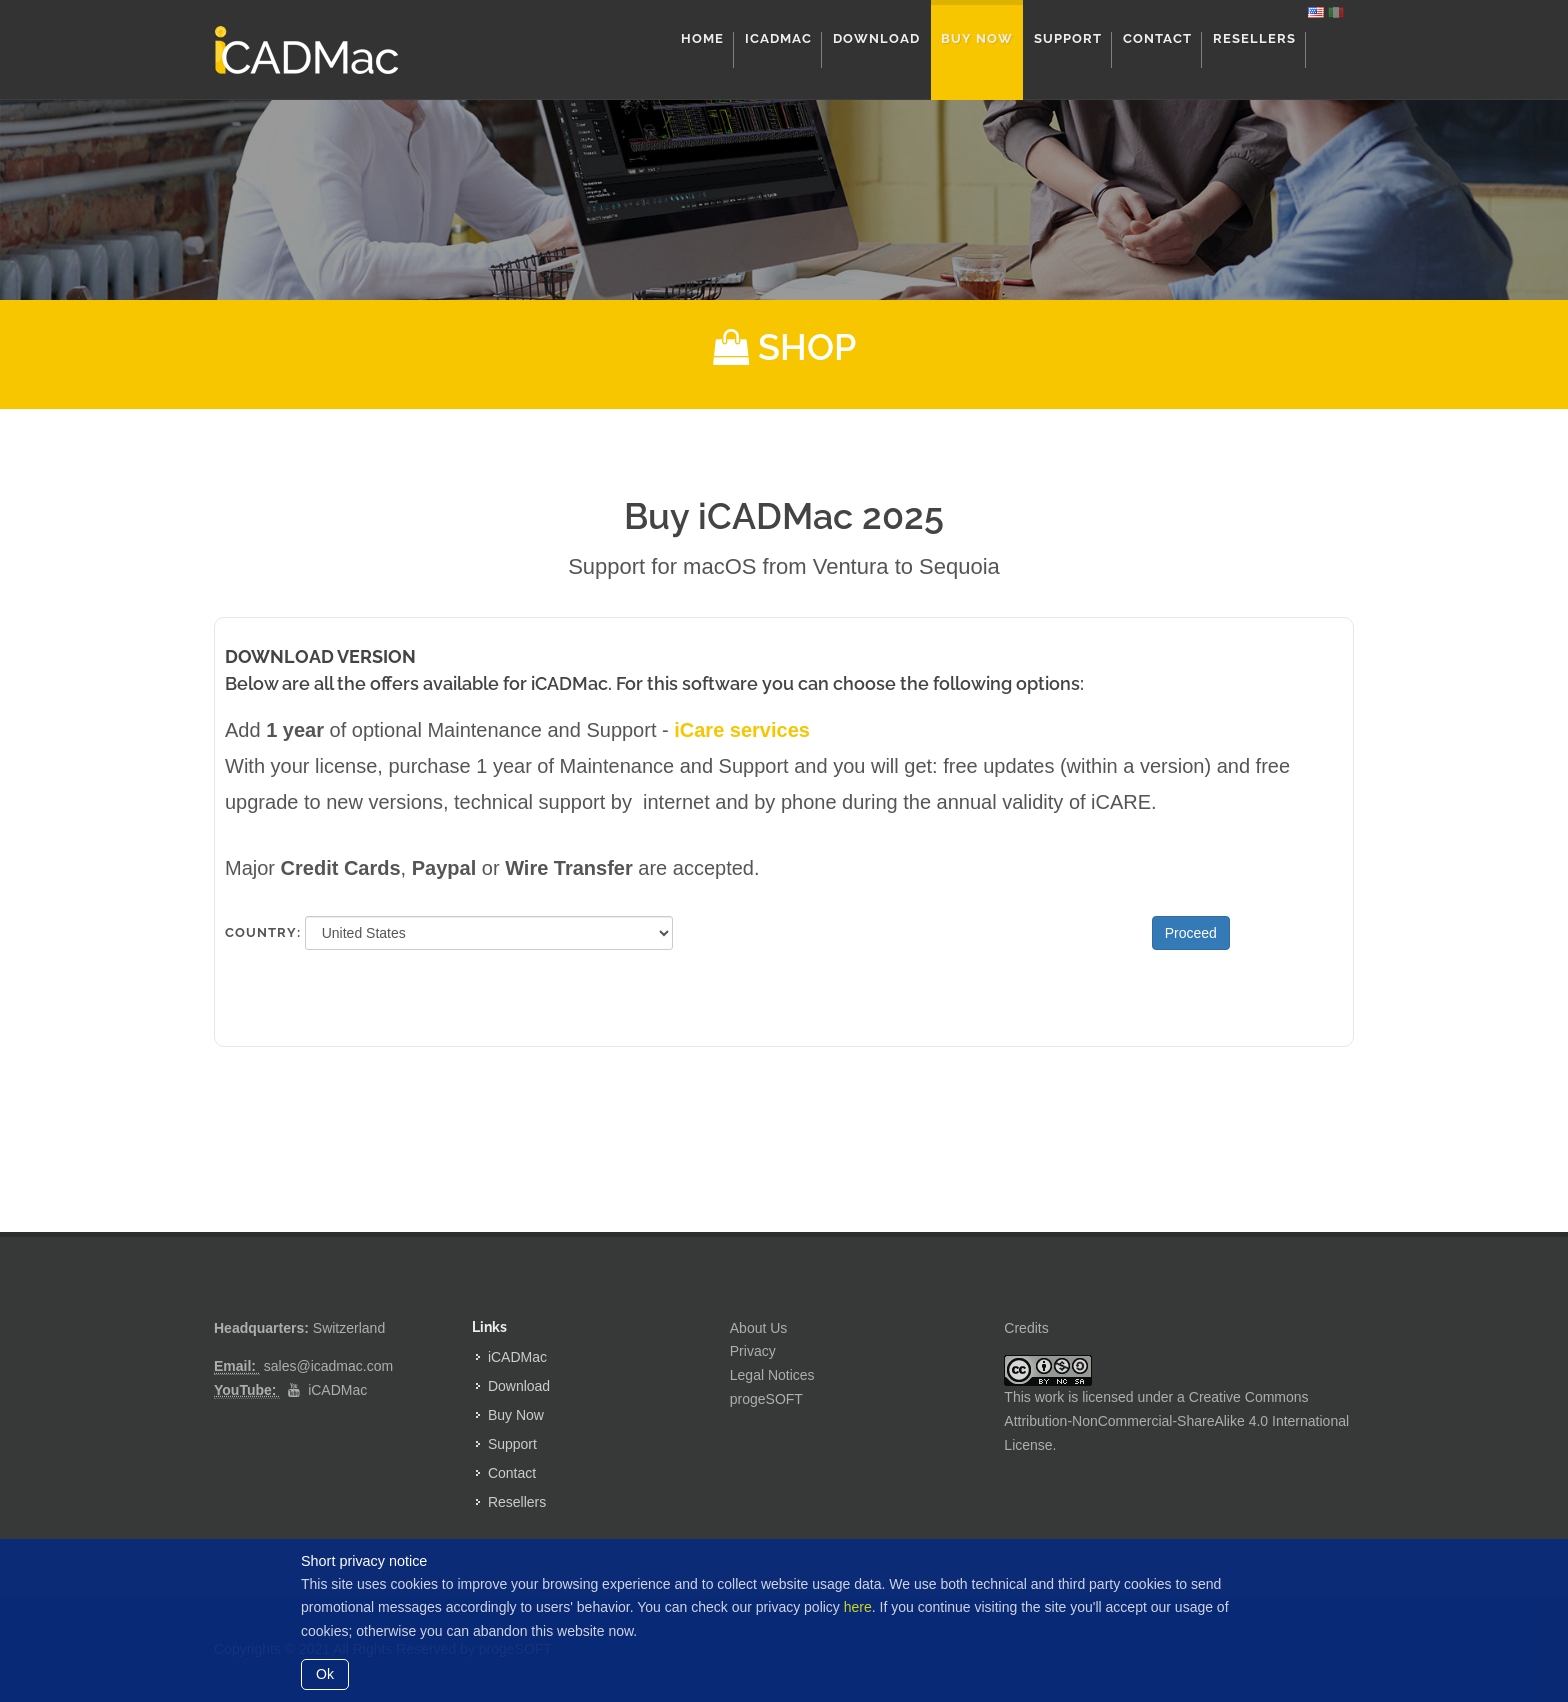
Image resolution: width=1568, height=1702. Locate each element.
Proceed (1191, 933)
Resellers (517, 1502)
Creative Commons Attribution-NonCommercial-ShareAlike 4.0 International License (1176, 1421)
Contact (512, 1473)
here (858, 1607)
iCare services (742, 730)
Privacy (753, 1351)
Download (519, 1386)
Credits (1026, 1328)
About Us (759, 1328)
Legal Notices (772, 1375)
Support (512, 1444)
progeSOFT (766, 1399)
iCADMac (337, 1390)
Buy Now (516, 1415)
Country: (257, 932)
